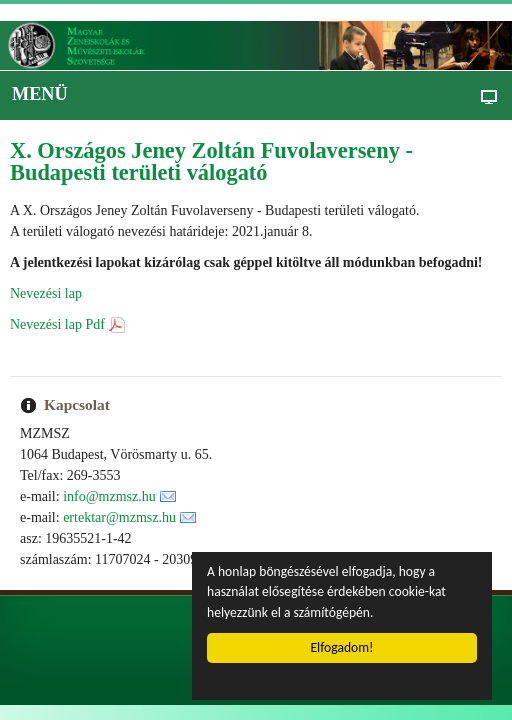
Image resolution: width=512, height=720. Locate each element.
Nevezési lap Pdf (57, 324)
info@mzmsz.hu (109, 496)
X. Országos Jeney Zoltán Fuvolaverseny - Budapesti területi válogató (211, 161)
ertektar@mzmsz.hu (119, 517)
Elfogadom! (342, 647)
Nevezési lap (46, 293)
